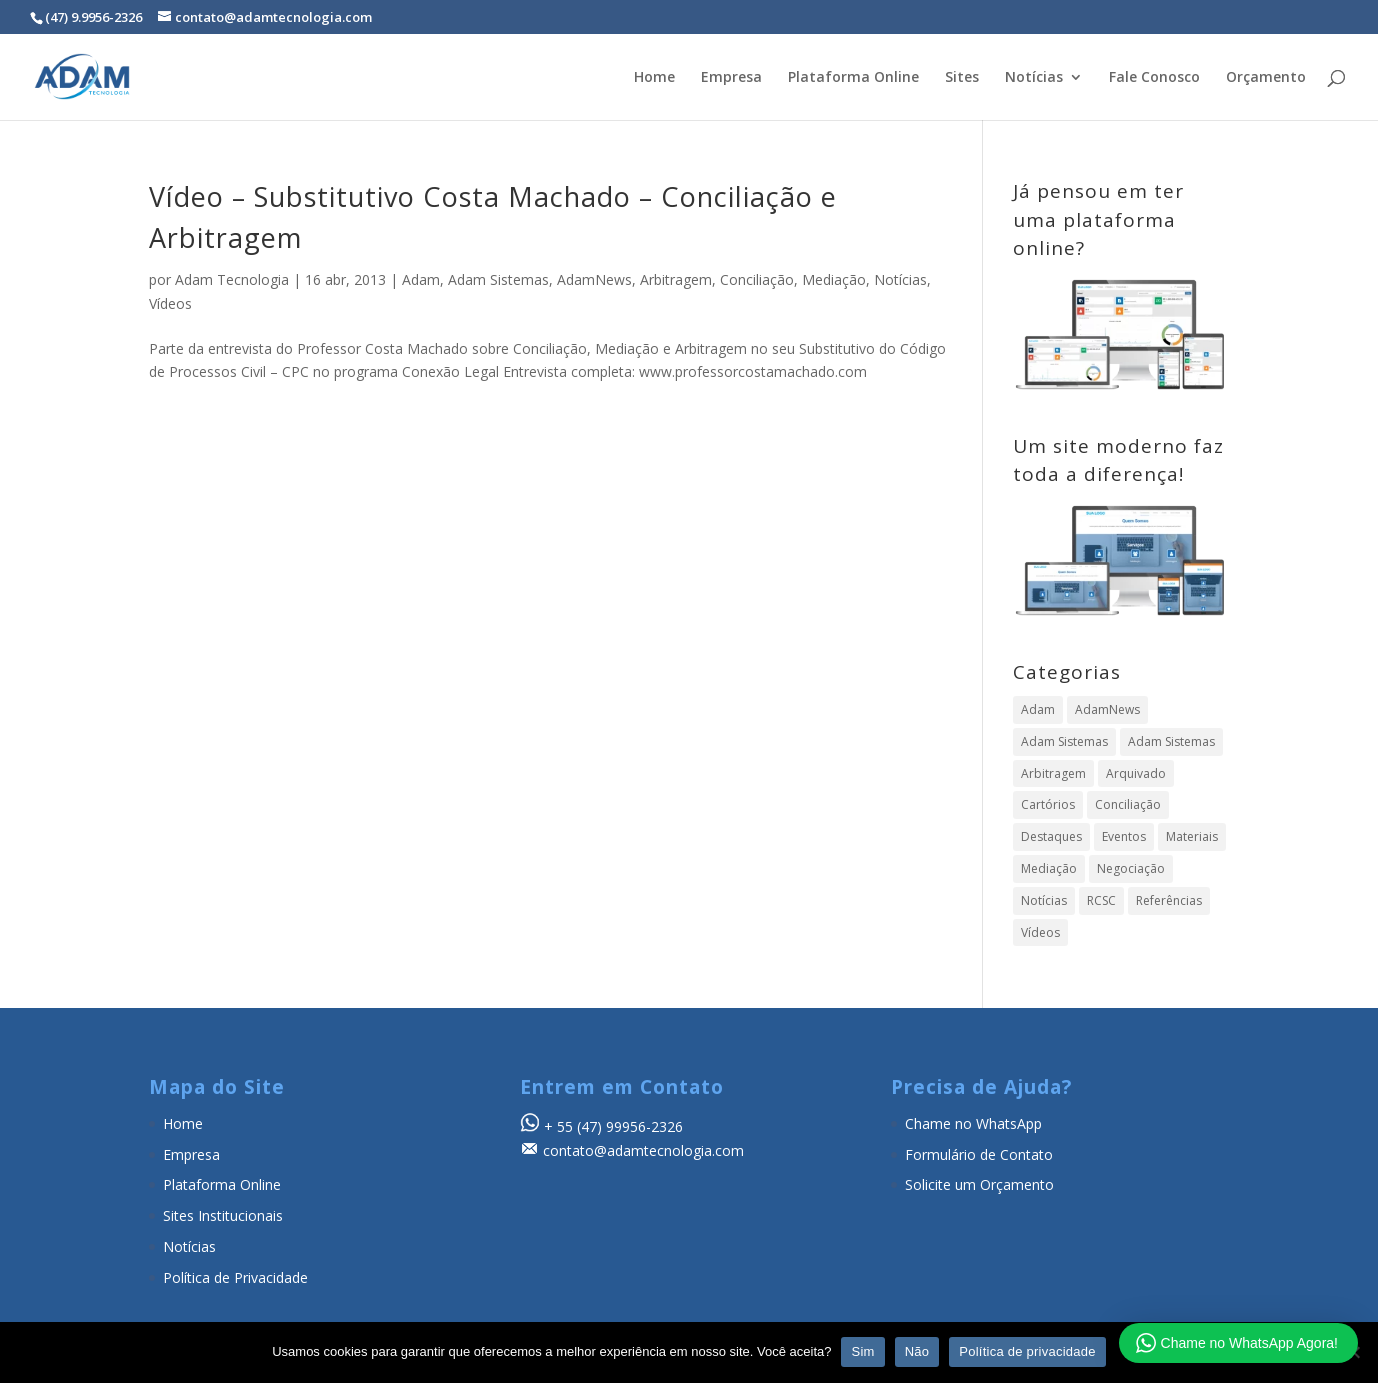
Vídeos (170, 303)
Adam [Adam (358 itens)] (1038, 709)
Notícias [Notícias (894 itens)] (1044, 900)
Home (654, 78)
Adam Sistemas (498, 279)
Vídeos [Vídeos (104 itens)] (1040, 932)
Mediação (834, 279)
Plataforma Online (853, 78)
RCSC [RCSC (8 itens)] (1101, 900)
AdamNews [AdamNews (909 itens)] (1107, 709)
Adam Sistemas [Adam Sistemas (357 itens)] (1064, 741)
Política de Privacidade (235, 1277)
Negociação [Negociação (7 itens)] (1131, 868)
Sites (962, 78)
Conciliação (757, 279)
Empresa (731, 78)
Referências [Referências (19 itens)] (1169, 900)
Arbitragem (676, 279)
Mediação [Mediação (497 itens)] (1049, 868)
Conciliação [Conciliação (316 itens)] (1128, 804)
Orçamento (1266, 78)
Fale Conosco (1154, 78)
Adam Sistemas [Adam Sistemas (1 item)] (1171, 741)
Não (917, 1351)
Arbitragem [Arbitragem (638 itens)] (1053, 773)
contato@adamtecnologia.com (643, 1150)
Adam (421, 279)
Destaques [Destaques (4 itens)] (1051, 836)
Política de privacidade (1027, 1351)
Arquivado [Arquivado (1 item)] (1136, 773)
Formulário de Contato (979, 1154)
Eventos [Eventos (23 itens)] (1124, 836)
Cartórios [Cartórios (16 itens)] (1048, 804)
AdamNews (594, 279)
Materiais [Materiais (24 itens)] (1192, 836)
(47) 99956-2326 (630, 1126)
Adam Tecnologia (232, 279)
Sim (862, 1351)
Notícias (1034, 78)
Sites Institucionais (223, 1215)
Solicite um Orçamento (979, 1184)
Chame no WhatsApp (973, 1123)
